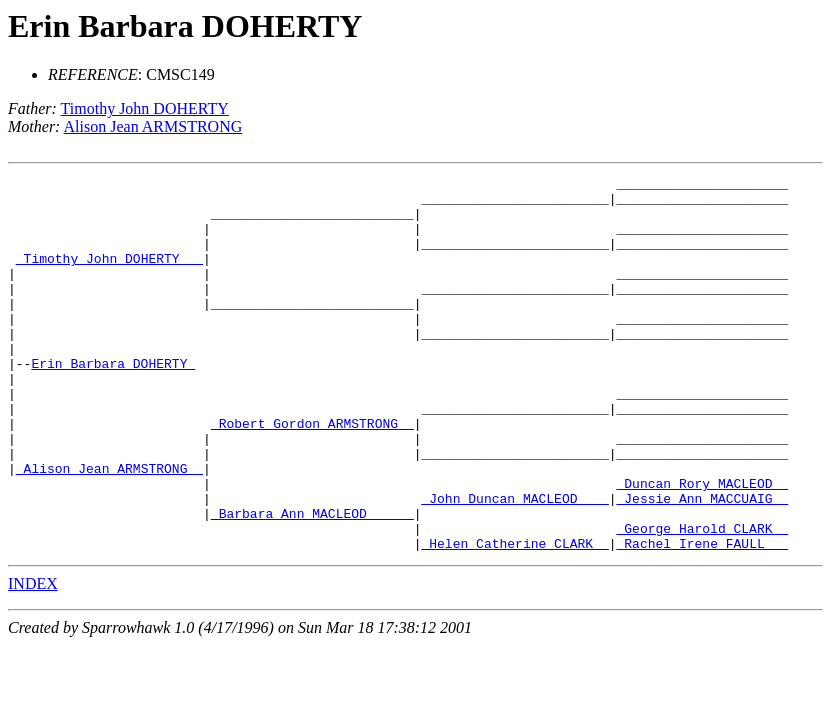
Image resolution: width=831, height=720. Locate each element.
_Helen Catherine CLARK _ (514, 618)
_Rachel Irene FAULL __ (702, 618)
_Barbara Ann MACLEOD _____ (312, 582)
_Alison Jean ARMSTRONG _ (109, 528)
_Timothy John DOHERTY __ (109, 276)
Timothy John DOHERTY (145, 108)
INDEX (33, 658)
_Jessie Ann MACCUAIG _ (702, 564)
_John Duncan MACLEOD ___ (514, 564)
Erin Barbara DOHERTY (185, 26)
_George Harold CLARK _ (702, 600)
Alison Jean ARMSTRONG (153, 126)
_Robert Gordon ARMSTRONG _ (312, 474)
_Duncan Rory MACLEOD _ (702, 546)
